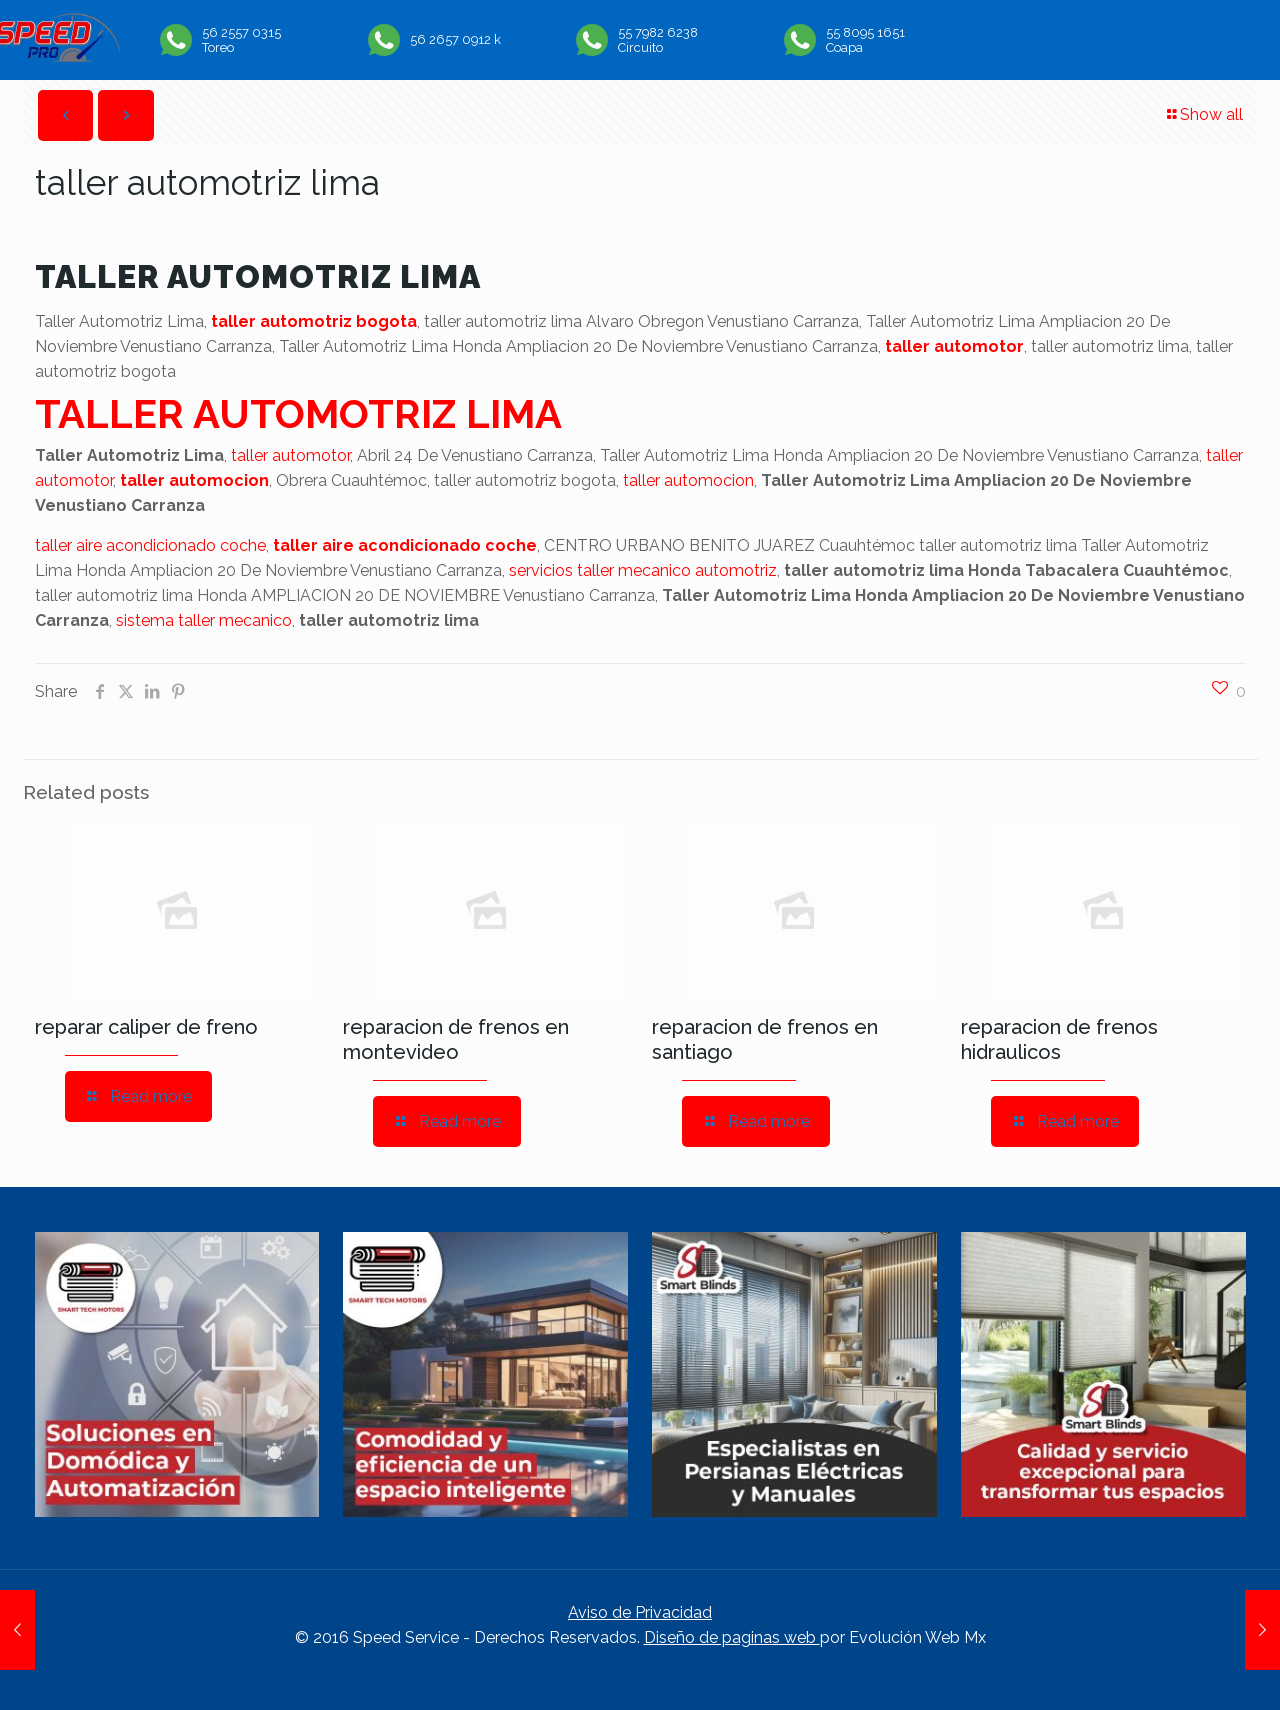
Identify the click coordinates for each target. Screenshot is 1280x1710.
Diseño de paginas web (732, 1637)
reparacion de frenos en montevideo (456, 1039)
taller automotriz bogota (314, 321)
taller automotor (954, 346)
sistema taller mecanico (204, 620)
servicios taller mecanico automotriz (643, 570)
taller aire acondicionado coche (150, 545)
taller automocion (194, 480)
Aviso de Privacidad (640, 1612)
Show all (1203, 114)
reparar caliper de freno (146, 1027)
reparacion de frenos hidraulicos (1059, 1039)
